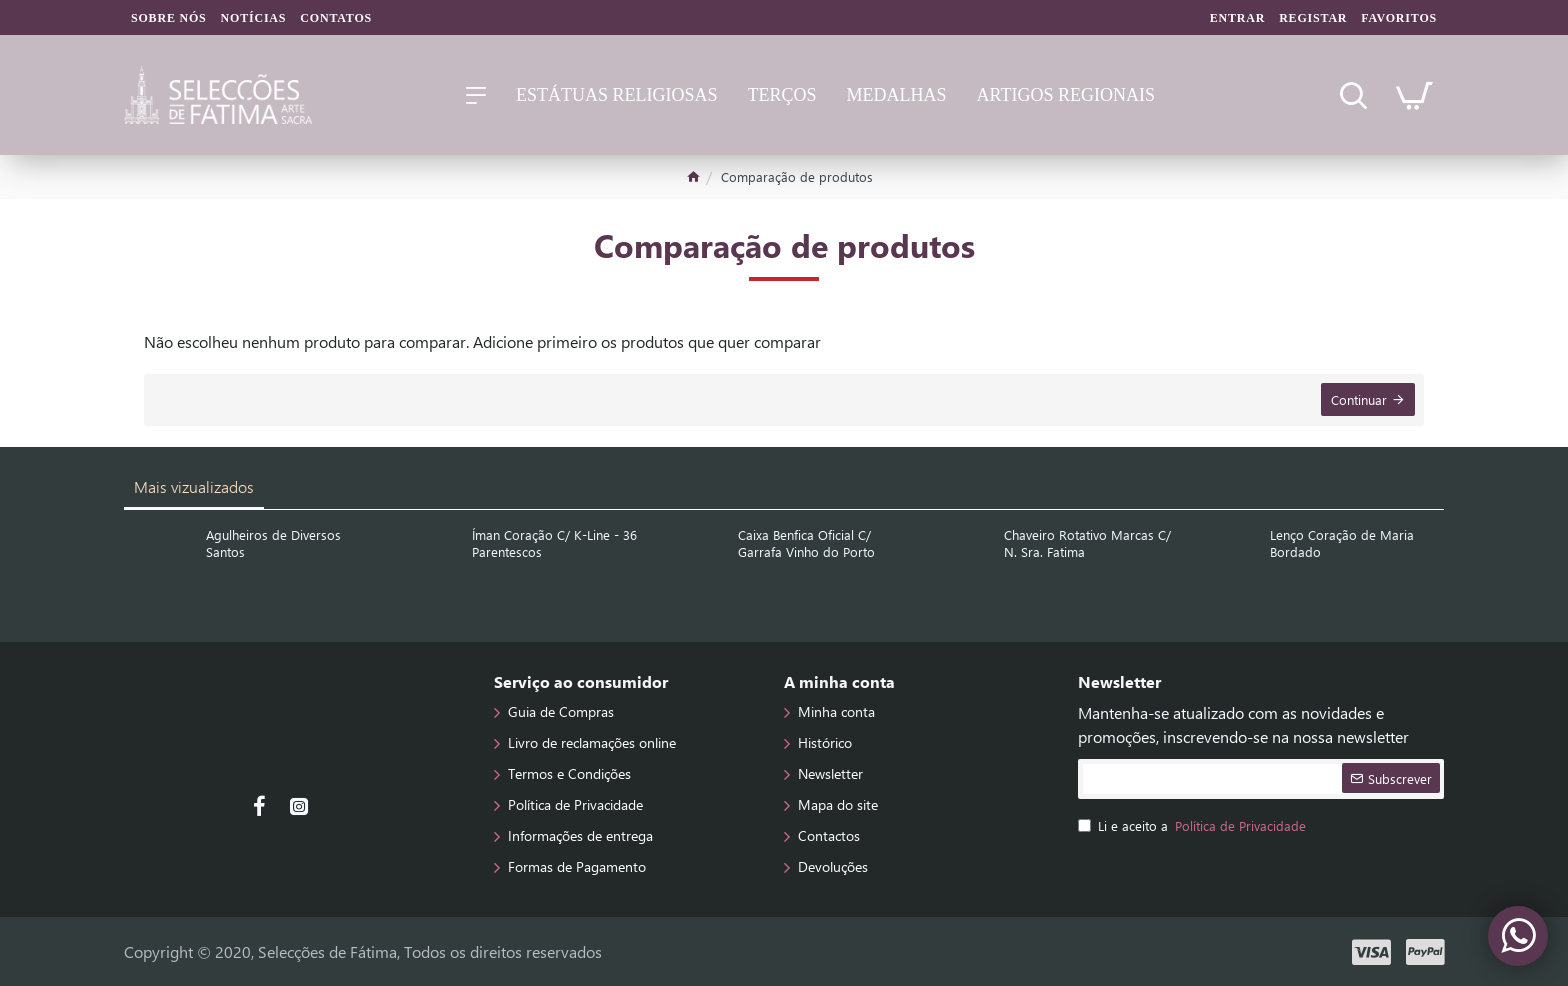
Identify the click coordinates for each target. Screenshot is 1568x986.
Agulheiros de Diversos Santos (273, 543)
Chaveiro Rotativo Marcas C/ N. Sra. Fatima (1087, 543)
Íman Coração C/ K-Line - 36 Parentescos (554, 543)
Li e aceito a (1193, 826)
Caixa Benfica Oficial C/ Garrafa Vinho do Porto (806, 543)
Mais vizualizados (194, 486)
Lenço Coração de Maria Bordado (1342, 543)
